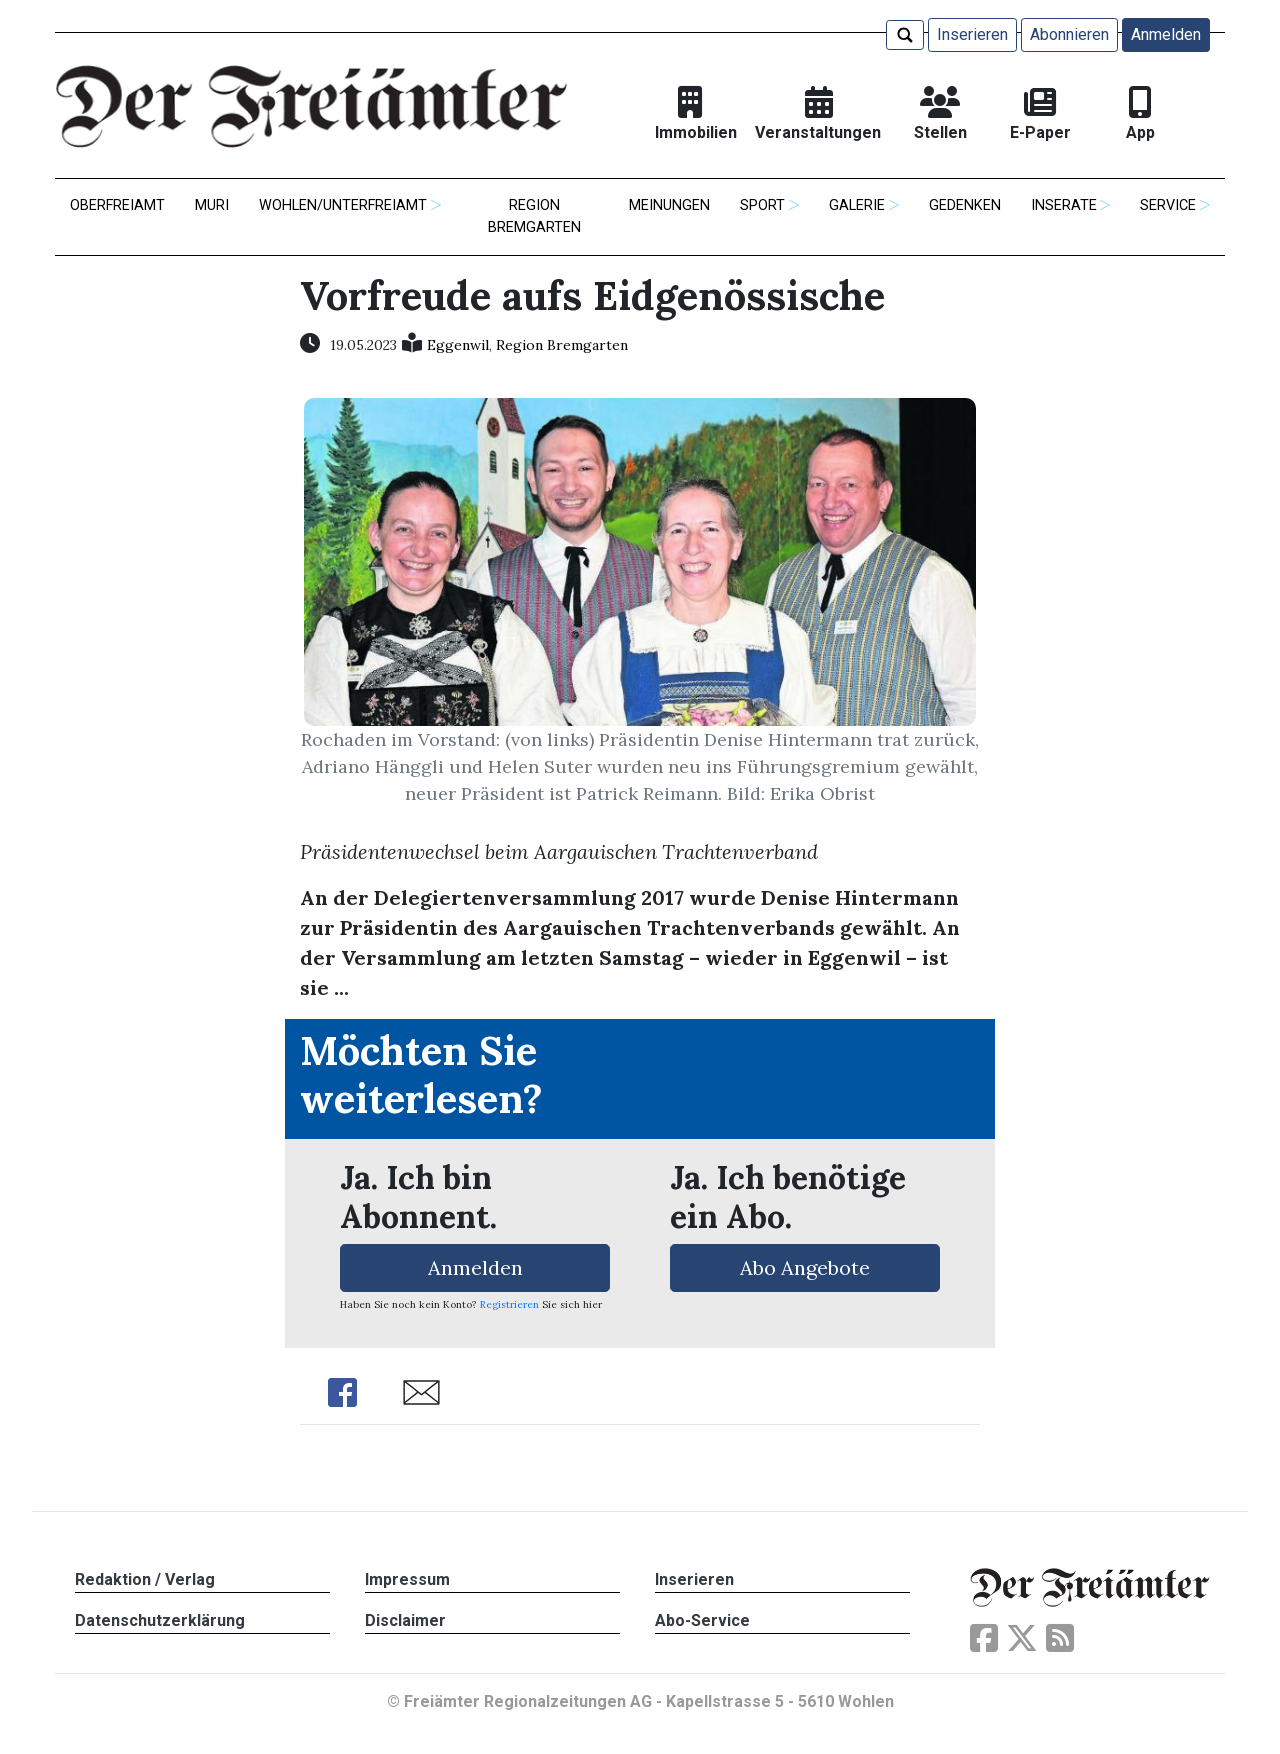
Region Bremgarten (534, 216)
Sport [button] (762, 205)
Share (342, 1392)
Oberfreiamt (117, 205)
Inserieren (972, 34)
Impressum (407, 1579)
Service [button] (1168, 205)
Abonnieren (1069, 34)
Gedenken (965, 205)
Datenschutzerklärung (160, 1620)
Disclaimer (405, 1620)
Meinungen (669, 205)
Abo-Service (702, 1620)
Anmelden (1166, 34)
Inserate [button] (1064, 205)
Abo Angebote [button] (805, 1267)
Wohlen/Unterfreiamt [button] (343, 205)
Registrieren (509, 1304)
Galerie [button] (857, 205)
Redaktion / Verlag (145, 1579)
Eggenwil (458, 345)
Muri (212, 205)
